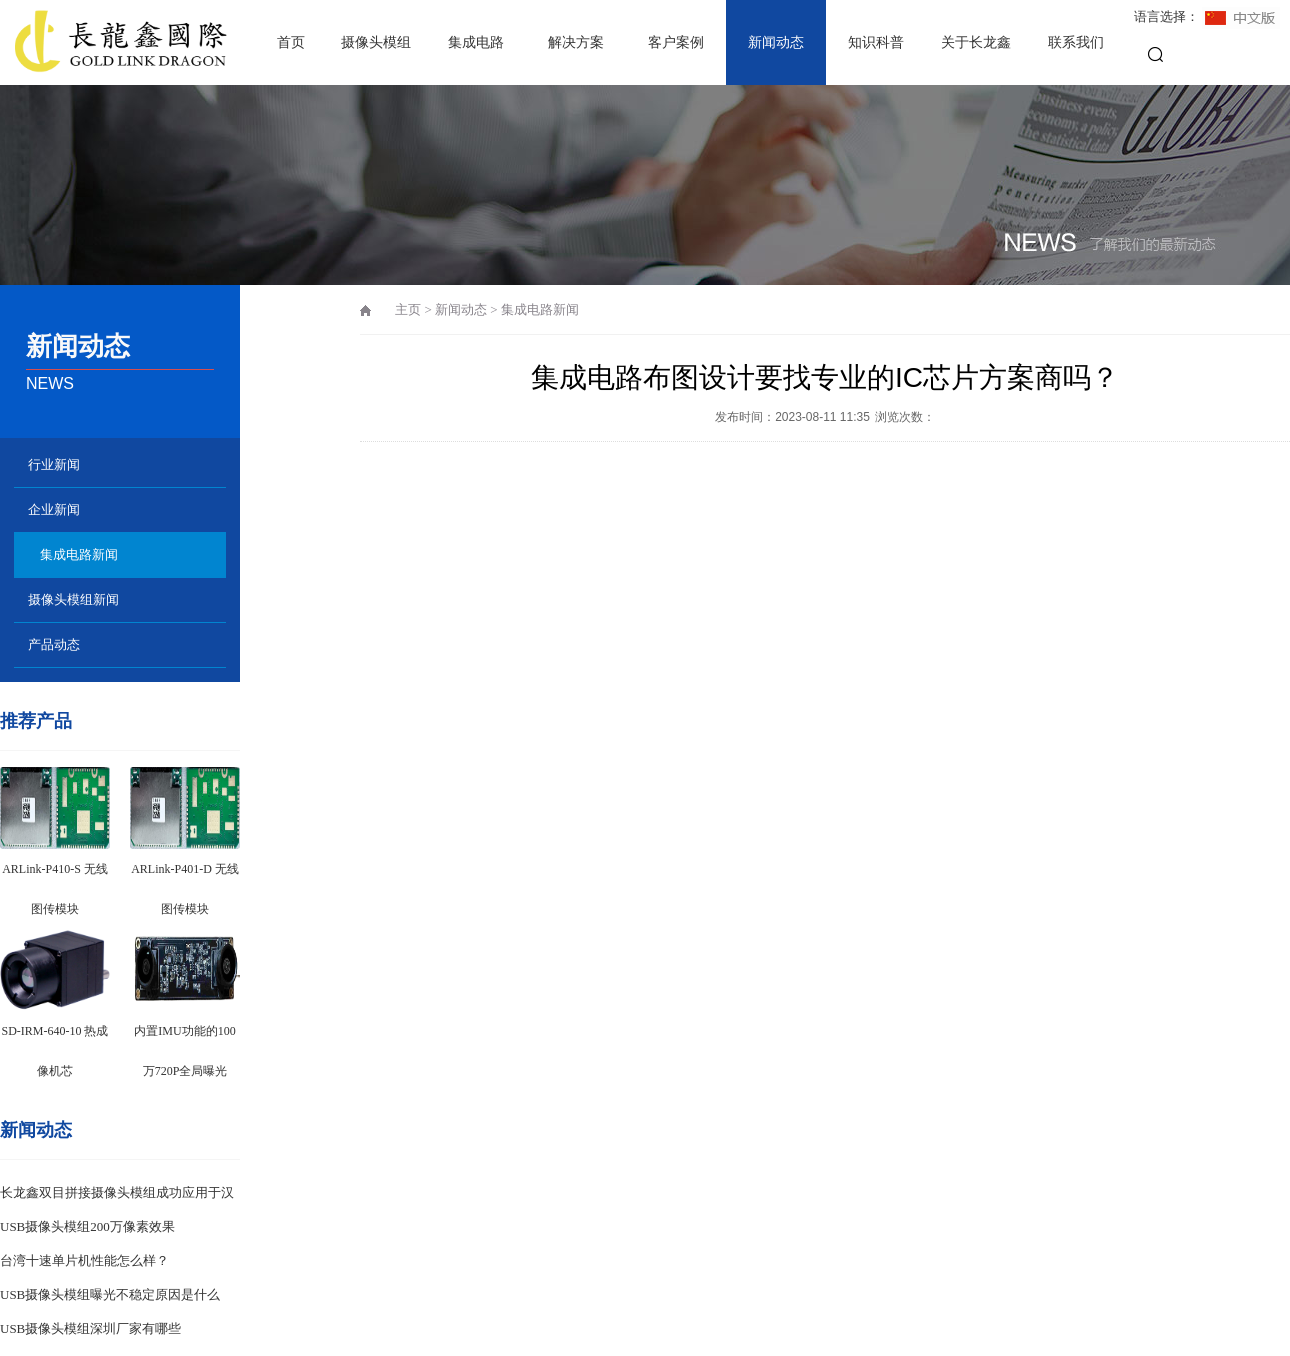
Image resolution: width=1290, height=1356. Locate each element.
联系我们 (1076, 42)
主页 (408, 309)
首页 (291, 42)
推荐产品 (36, 721)
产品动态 (54, 644)
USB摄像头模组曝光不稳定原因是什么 (110, 1294)
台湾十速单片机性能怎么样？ (84, 1260)
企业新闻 (54, 509)
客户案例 (676, 42)
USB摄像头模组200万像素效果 (87, 1226)
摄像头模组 (376, 42)
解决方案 (576, 42)
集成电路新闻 (79, 554)
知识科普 (876, 42)
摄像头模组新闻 (73, 599)
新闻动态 (776, 42)
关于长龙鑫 (976, 42)
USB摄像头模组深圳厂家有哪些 (90, 1328)
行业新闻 (54, 464)
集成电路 (476, 42)
